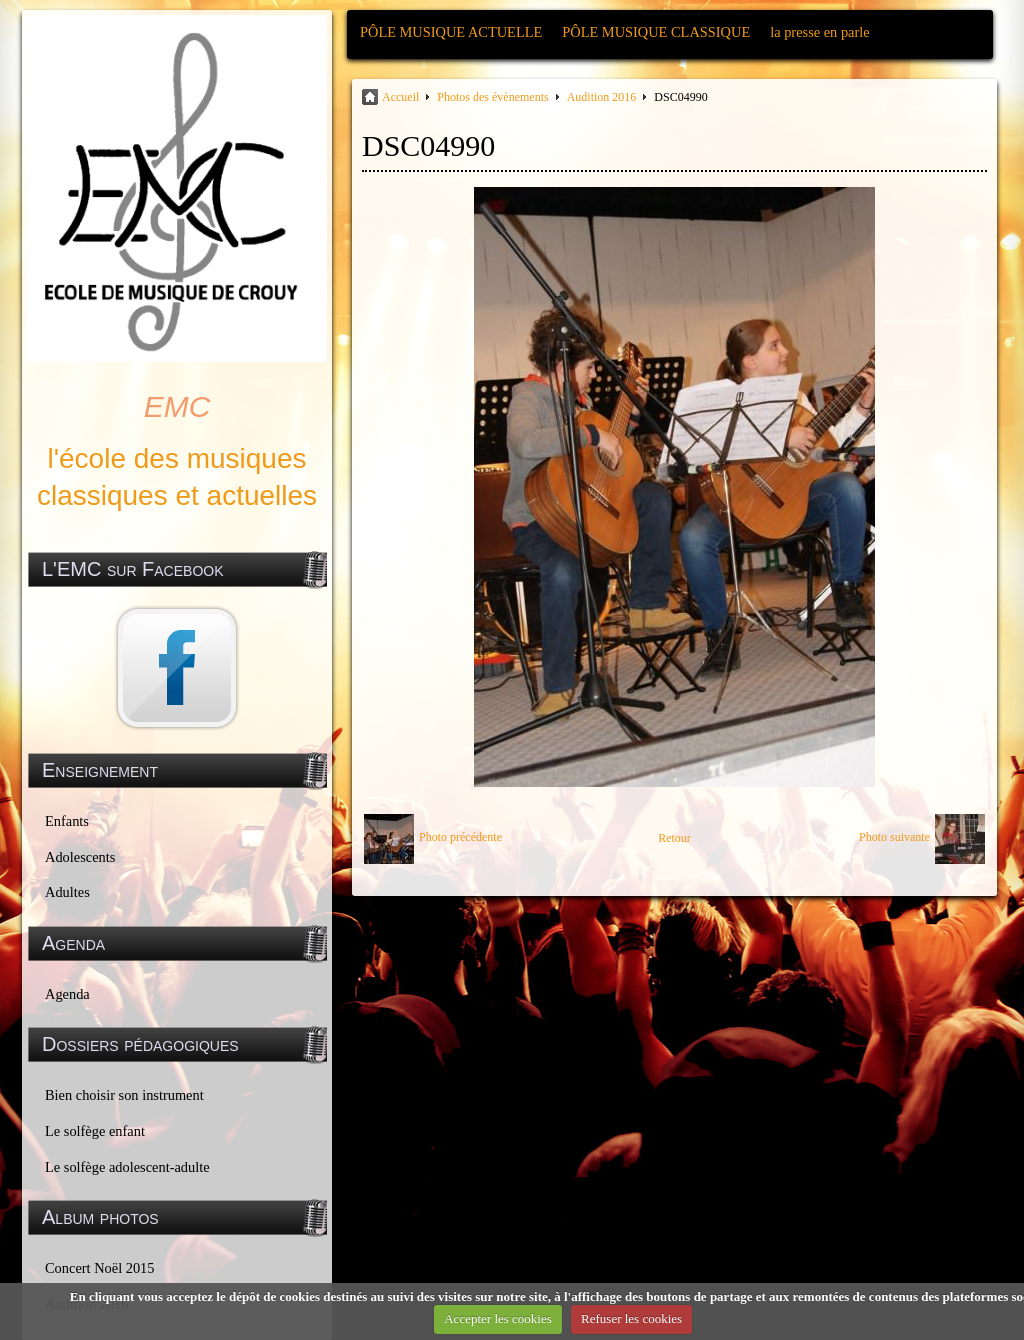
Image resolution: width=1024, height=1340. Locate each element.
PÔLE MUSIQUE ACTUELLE (451, 32)
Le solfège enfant (95, 1131)
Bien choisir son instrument (124, 1095)
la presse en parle (819, 32)
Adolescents (80, 857)
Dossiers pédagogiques (140, 1044)
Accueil (400, 97)
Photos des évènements (492, 97)
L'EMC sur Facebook (133, 569)
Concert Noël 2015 (100, 1268)
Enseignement (100, 770)
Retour (674, 838)
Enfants (67, 821)
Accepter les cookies (498, 1318)
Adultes (67, 892)
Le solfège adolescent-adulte (127, 1167)
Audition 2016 (602, 97)
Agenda (67, 994)
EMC (177, 406)
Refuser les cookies (631, 1318)
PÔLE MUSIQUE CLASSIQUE (656, 32)
